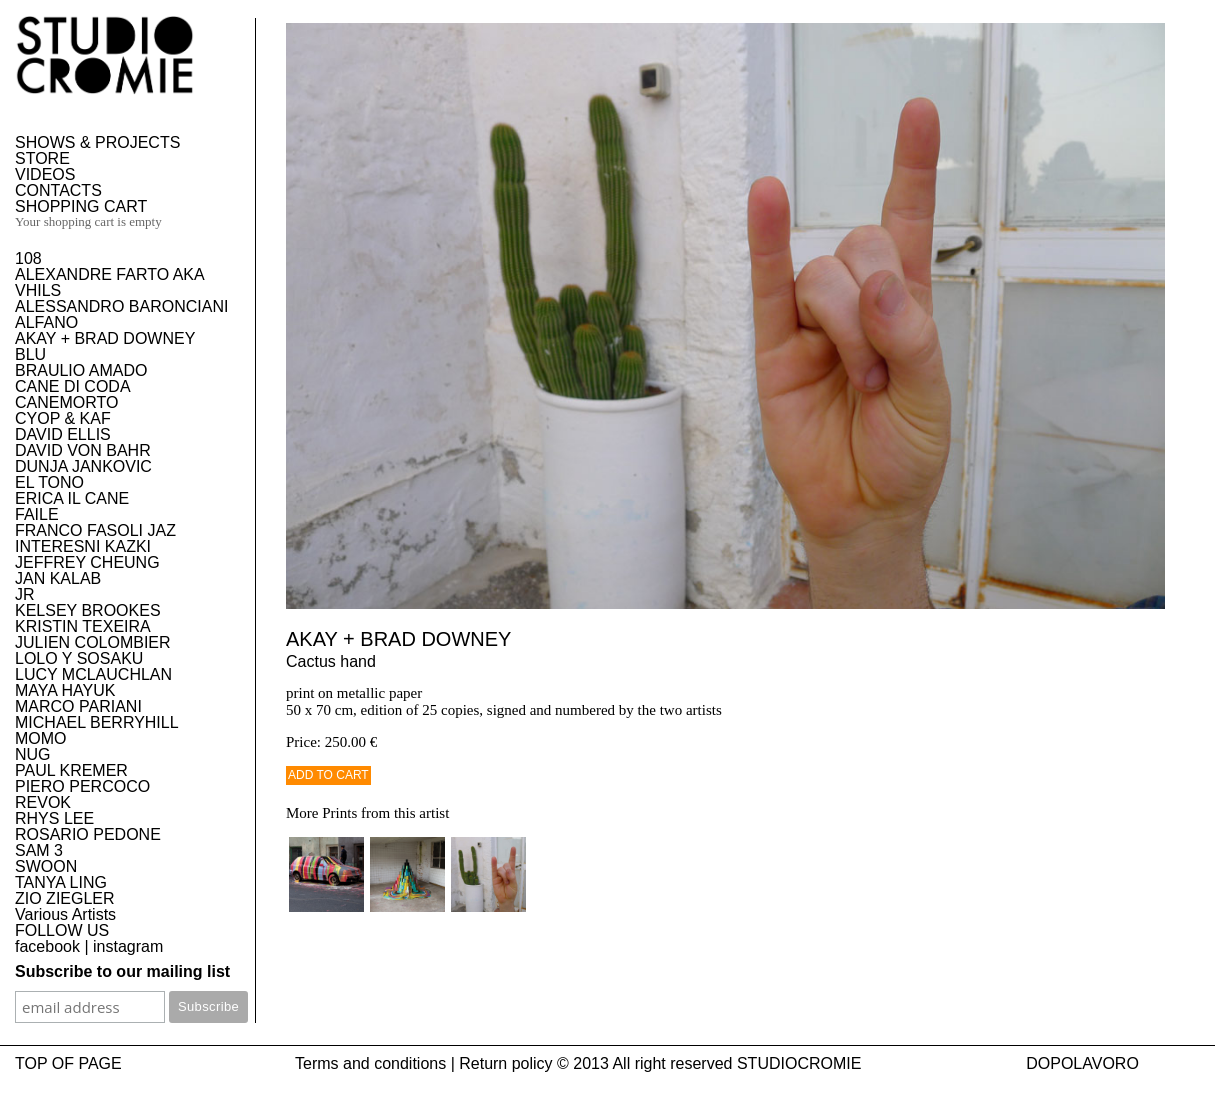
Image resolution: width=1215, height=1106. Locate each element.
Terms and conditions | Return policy (424, 1063)
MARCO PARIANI (78, 706)
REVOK (43, 802)
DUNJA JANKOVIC (83, 466)
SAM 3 (39, 850)
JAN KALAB (58, 578)
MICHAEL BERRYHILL (97, 722)
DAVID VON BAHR (83, 450)
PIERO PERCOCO (82, 786)
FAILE (37, 514)
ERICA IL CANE (72, 498)
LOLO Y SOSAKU (79, 658)
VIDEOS (45, 174)
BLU (30, 354)
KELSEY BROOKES (88, 610)
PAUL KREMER (71, 770)
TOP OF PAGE (68, 1063)
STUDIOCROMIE (799, 1063)
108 (28, 258)
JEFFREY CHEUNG (87, 562)
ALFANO (46, 322)
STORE (42, 158)
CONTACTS (58, 190)
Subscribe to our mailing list (122, 971)
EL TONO (49, 482)
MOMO (41, 738)
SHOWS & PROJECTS (97, 142)
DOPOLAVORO (1082, 1063)
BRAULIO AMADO (81, 370)
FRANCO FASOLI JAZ (95, 530)
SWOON (46, 866)
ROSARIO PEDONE (88, 834)
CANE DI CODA (73, 386)
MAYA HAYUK (65, 690)
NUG (33, 754)
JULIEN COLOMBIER (93, 642)
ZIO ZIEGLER (65, 898)
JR (25, 594)
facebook (47, 946)
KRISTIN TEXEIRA (83, 626)
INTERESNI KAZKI (83, 546)
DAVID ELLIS (63, 434)
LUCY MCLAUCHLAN (93, 674)
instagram (128, 946)
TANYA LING (61, 882)
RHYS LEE (54, 818)
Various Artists (65, 914)
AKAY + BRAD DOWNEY (105, 338)
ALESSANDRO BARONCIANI (121, 306)
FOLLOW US (62, 930)
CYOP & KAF (63, 418)
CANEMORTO (66, 402)
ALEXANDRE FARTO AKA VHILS (109, 282)
